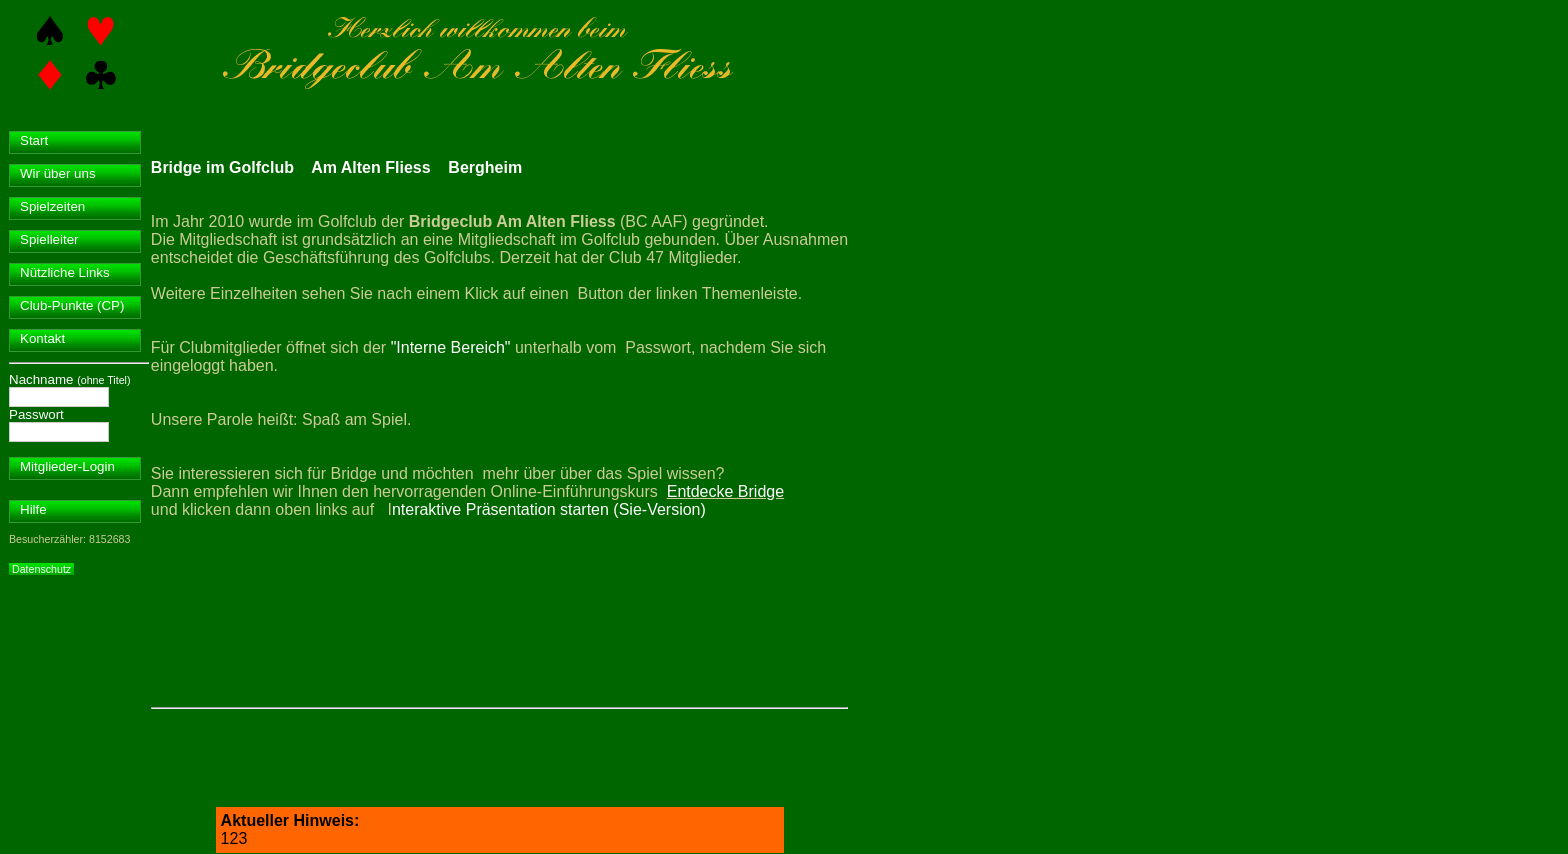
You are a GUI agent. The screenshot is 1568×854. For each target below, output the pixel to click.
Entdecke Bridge (725, 491)
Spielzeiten (52, 206)
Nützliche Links (65, 272)
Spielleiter (49, 239)
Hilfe (33, 509)
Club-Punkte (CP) (72, 305)
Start (34, 140)
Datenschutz (41, 569)
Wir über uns (58, 173)
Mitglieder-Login (67, 466)
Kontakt (42, 338)
